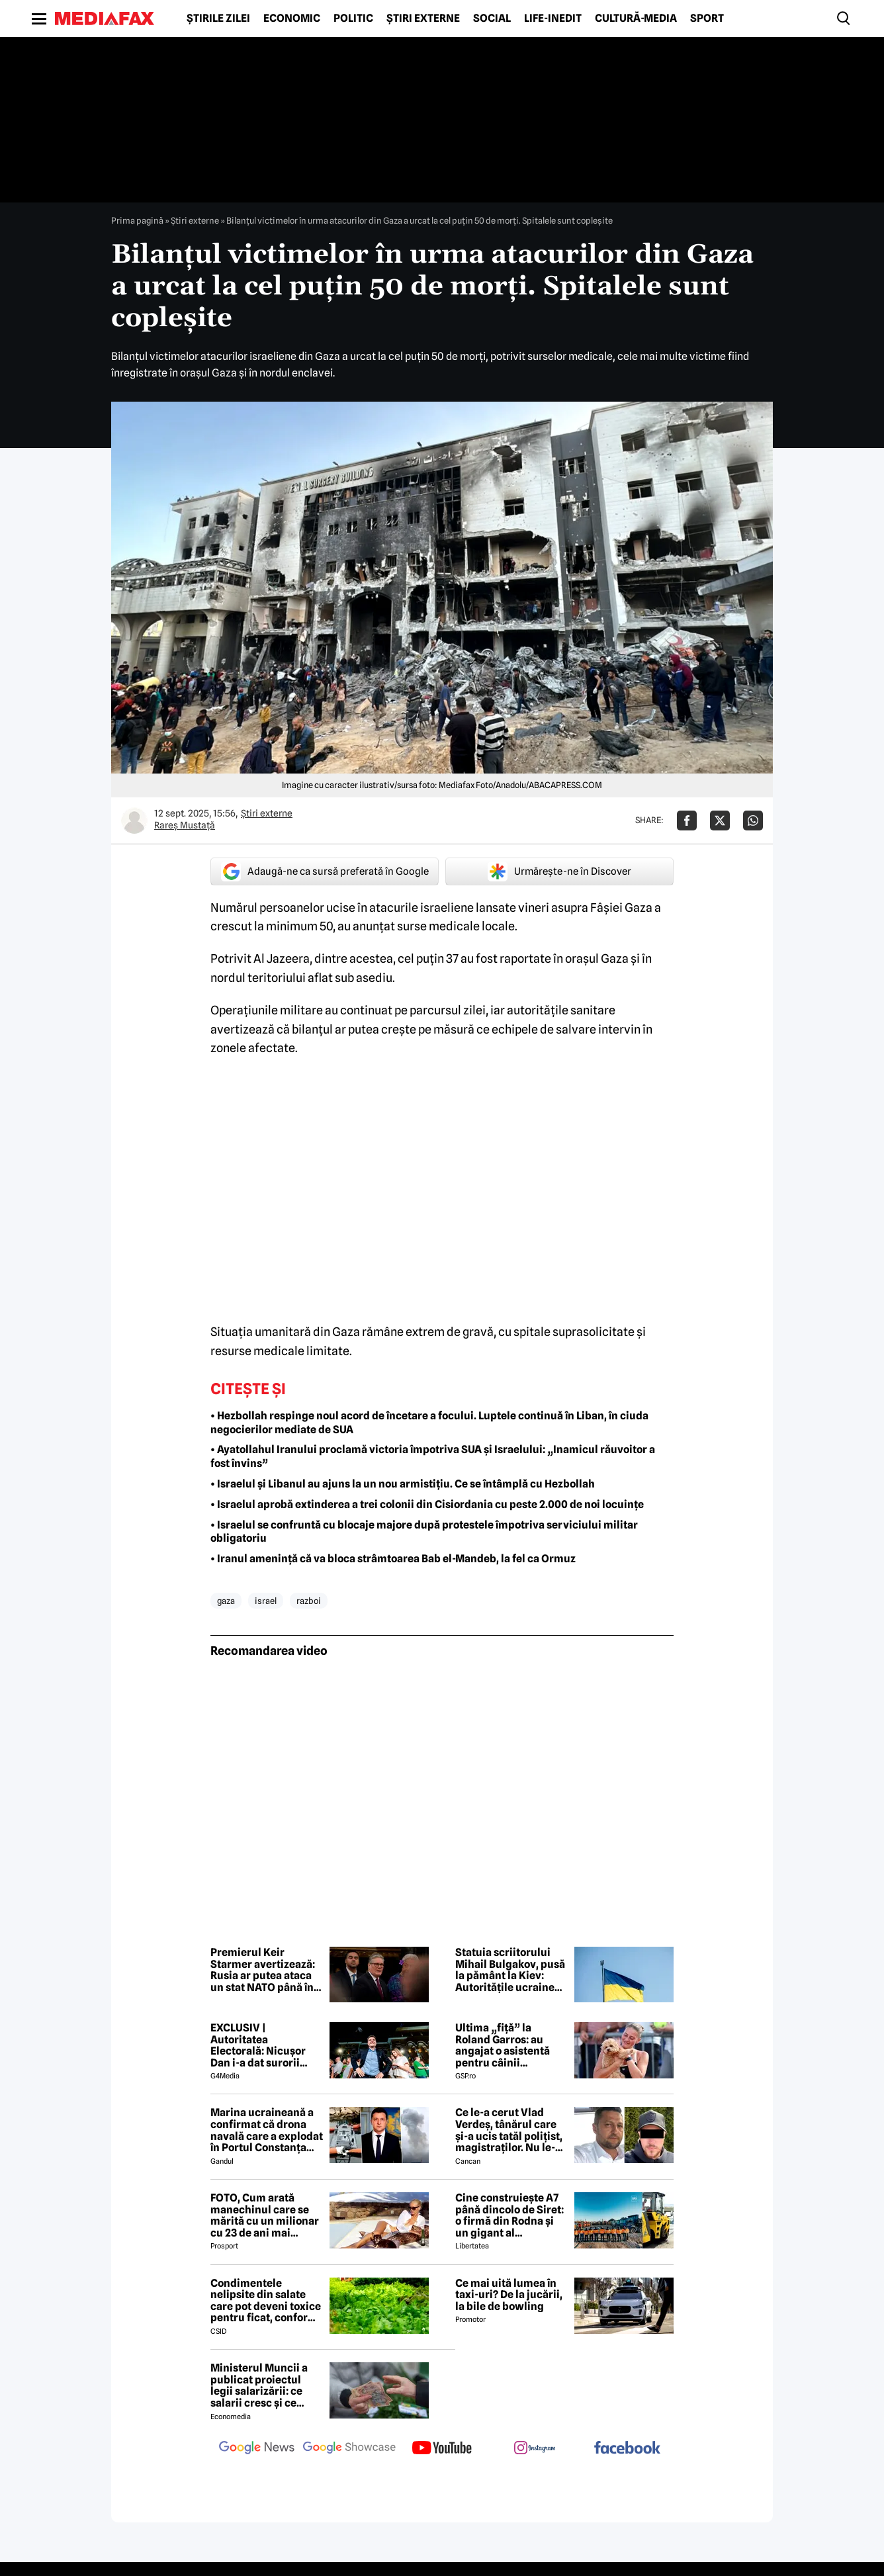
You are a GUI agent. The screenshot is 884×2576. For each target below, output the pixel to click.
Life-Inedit (553, 18)
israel (266, 1600)
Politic (353, 18)
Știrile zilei (218, 18)
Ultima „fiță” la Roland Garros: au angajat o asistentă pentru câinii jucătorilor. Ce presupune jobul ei (502, 2045)
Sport (707, 18)
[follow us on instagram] (534, 2449)
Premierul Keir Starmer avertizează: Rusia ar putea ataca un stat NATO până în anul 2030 (262, 1970)
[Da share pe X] (720, 820)
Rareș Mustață (184, 825)
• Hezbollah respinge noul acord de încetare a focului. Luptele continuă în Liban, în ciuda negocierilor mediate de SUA (429, 1422)
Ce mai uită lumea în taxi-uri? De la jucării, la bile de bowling (508, 2295)
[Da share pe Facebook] (687, 820)
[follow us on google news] (256, 2449)
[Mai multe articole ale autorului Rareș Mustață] (134, 820)
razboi (308, 1600)
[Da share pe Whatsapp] (753, 820)
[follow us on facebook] (627, 2448)
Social (492, 18)
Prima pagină (137, 220)
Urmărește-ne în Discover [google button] (559, 871)
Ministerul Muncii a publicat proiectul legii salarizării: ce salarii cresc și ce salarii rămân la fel (259, 2385)
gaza (226, 1600)
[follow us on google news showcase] (349, 2449)
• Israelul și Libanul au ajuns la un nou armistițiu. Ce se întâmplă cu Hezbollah (402, 1484)
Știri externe (423, 18)
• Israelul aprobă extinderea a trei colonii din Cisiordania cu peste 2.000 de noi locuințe (427, 1504)
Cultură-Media (636, 18)
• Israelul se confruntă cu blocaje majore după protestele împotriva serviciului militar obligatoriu (424, 1532)
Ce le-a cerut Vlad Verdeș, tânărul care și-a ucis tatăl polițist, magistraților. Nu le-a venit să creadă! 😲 (508, 2130)
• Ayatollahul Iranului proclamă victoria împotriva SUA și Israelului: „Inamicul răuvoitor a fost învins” (432, 1456)
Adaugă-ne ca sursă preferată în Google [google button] (325, 871)
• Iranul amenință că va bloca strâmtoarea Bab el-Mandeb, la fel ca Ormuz (393, 1558)
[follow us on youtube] (442, 2449)
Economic (291, 18)
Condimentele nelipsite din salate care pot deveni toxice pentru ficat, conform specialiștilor (265, 2301)
